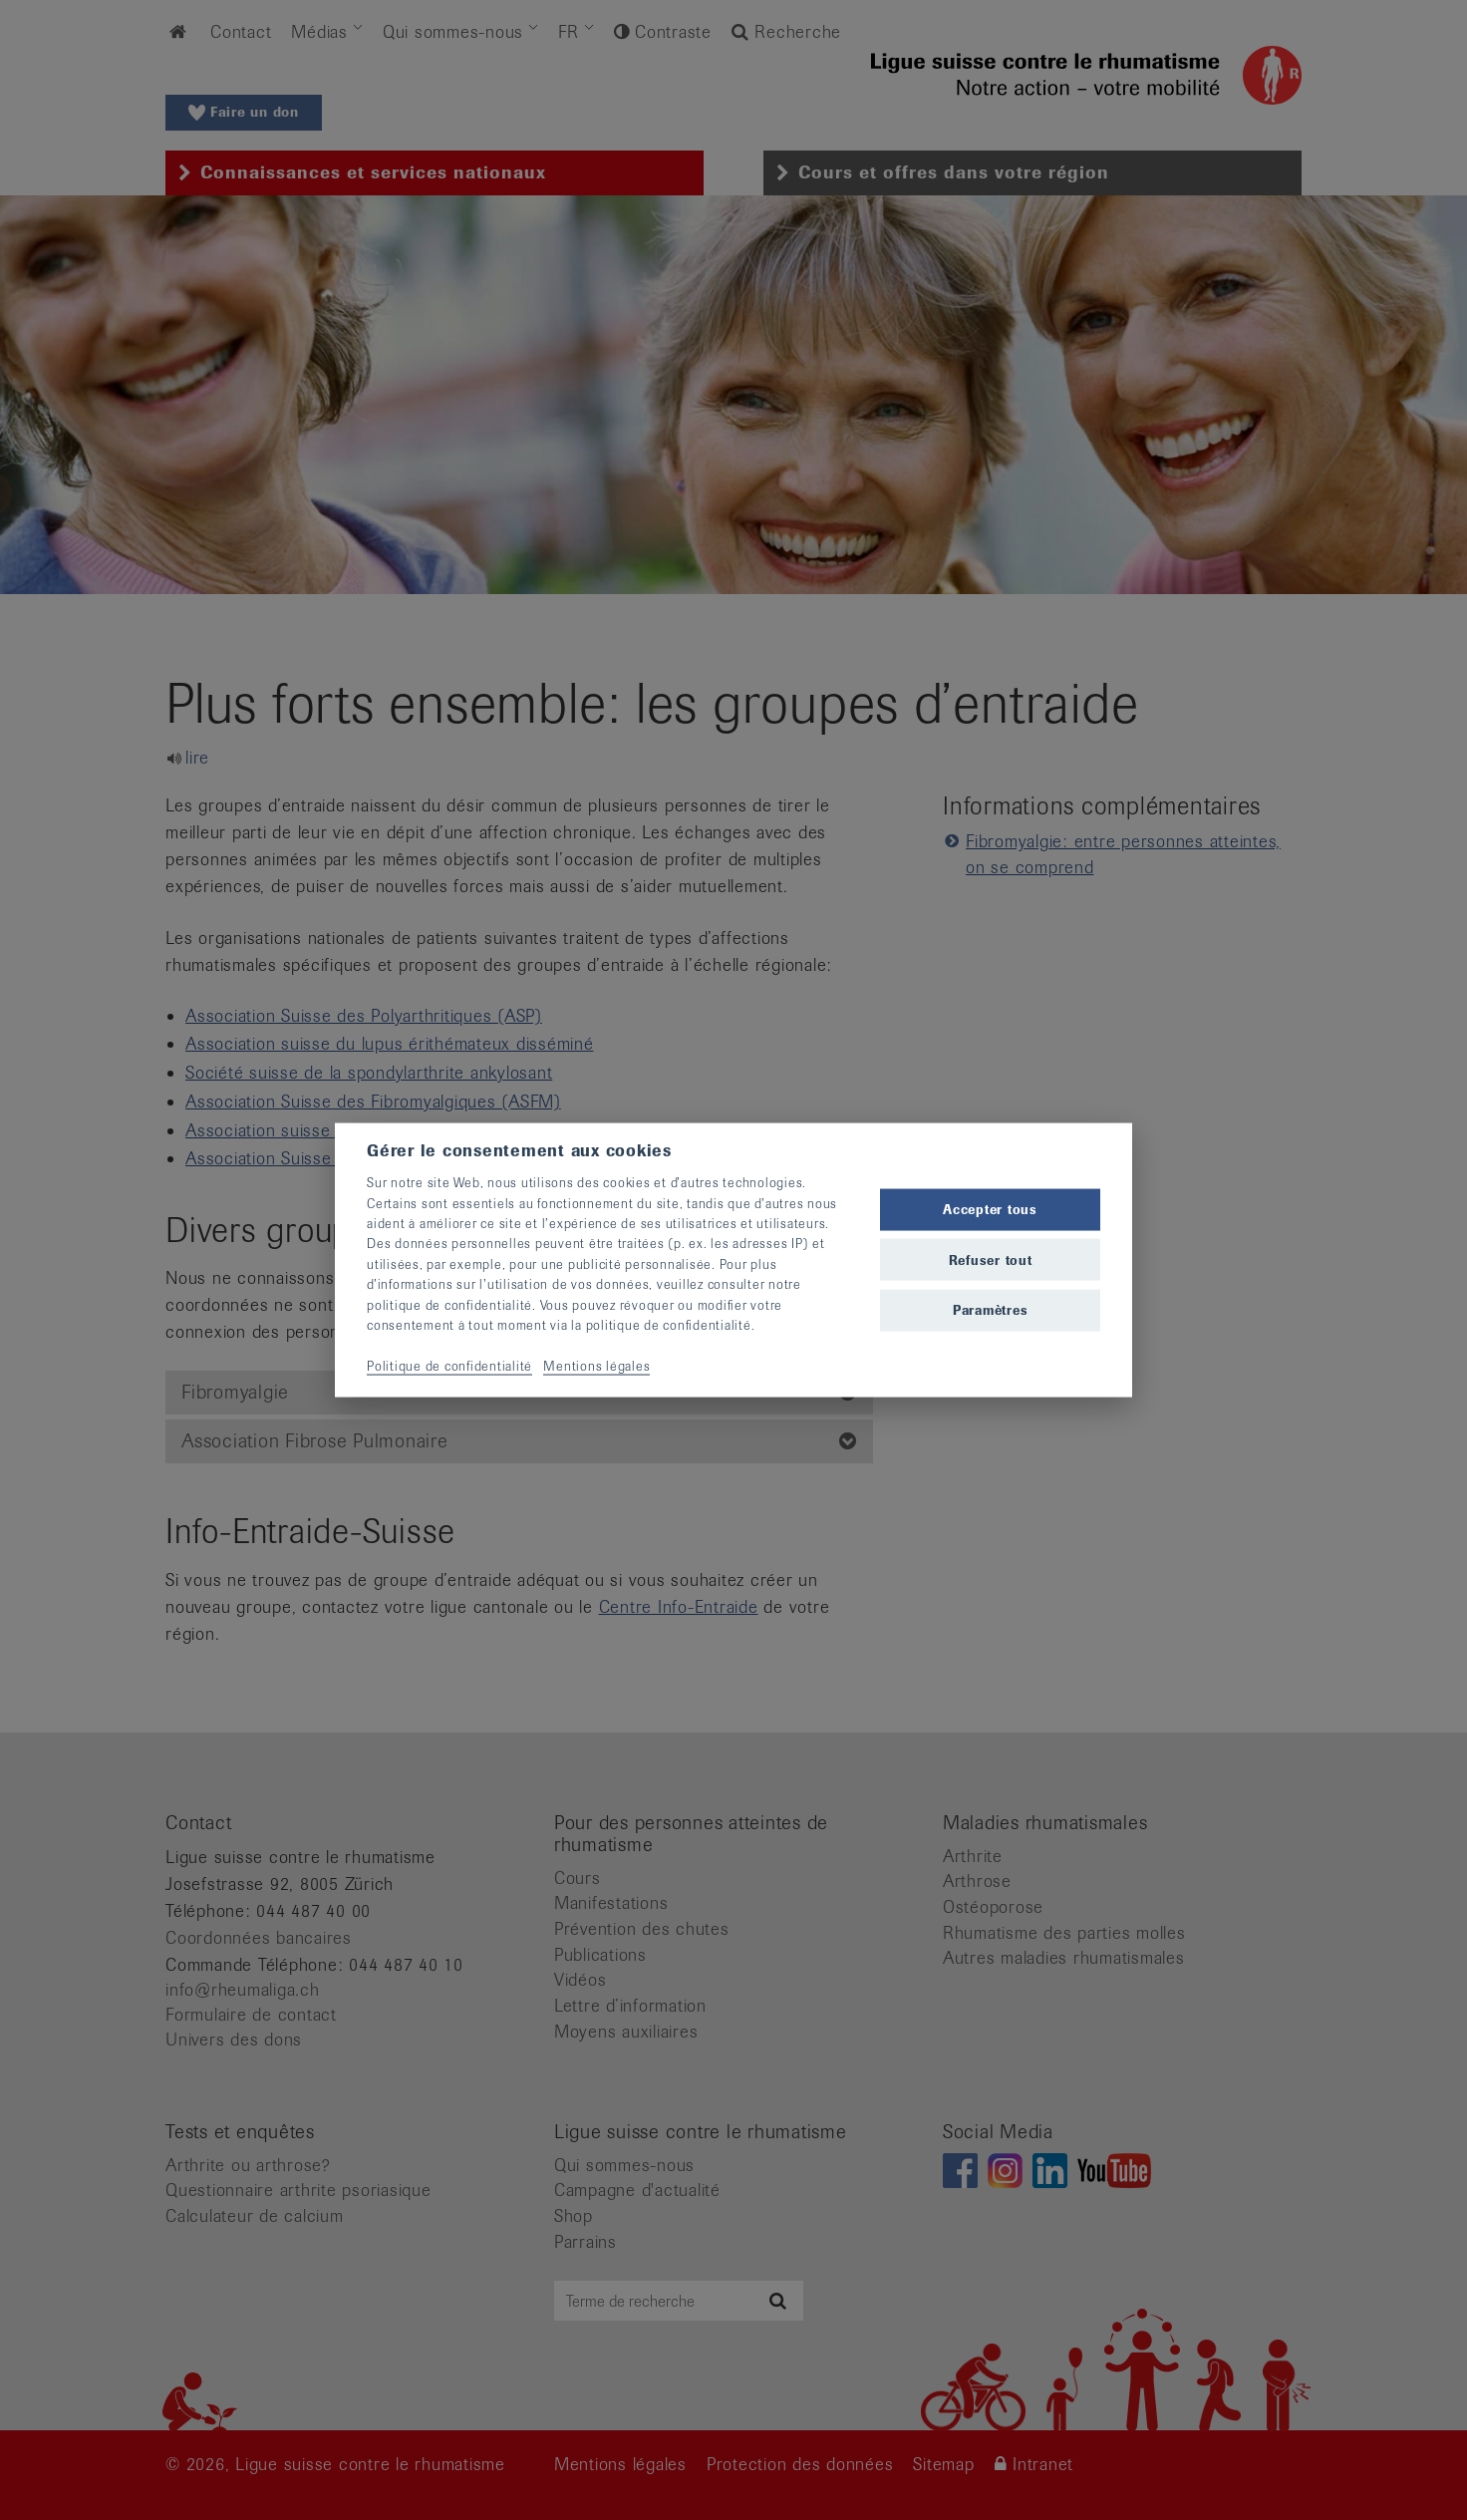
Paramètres (990, 1309)
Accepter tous (990, 1209)
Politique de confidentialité (449, 1365)
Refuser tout (990, 1259)
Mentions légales (596, 1365)
